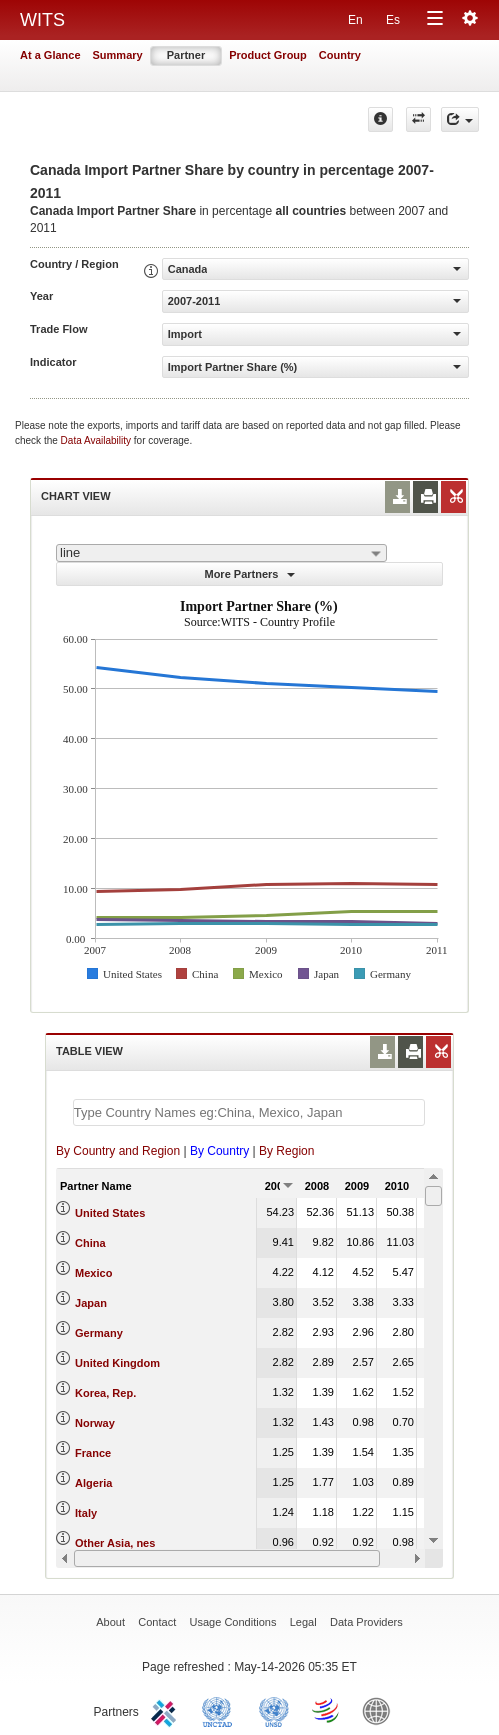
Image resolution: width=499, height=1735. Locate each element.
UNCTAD (221, 1710)
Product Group (268, 55)
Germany (99, 1333)
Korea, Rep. (105, 1393)
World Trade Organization (327, 1710)
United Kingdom (117, 1363)
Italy (86, 1513)
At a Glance (50, 55)
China (90, 1243)
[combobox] (221, 553)
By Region (286, 1151)
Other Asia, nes (115, 1543)
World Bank (381, 1710)
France (93, 1453)
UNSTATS (274, 1710)
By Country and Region (118, 1151)
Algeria (93, 1483)
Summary (118, 55)
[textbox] (249, 1112)
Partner (186, 55)
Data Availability (97, 440)
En (355, 20)
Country (340, 55)
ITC (167, 1710)
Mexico (93, 1273)
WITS (42, 20)
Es (393, 20)
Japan (91, 1303)
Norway (95, 1423)
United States (110, 1213)
